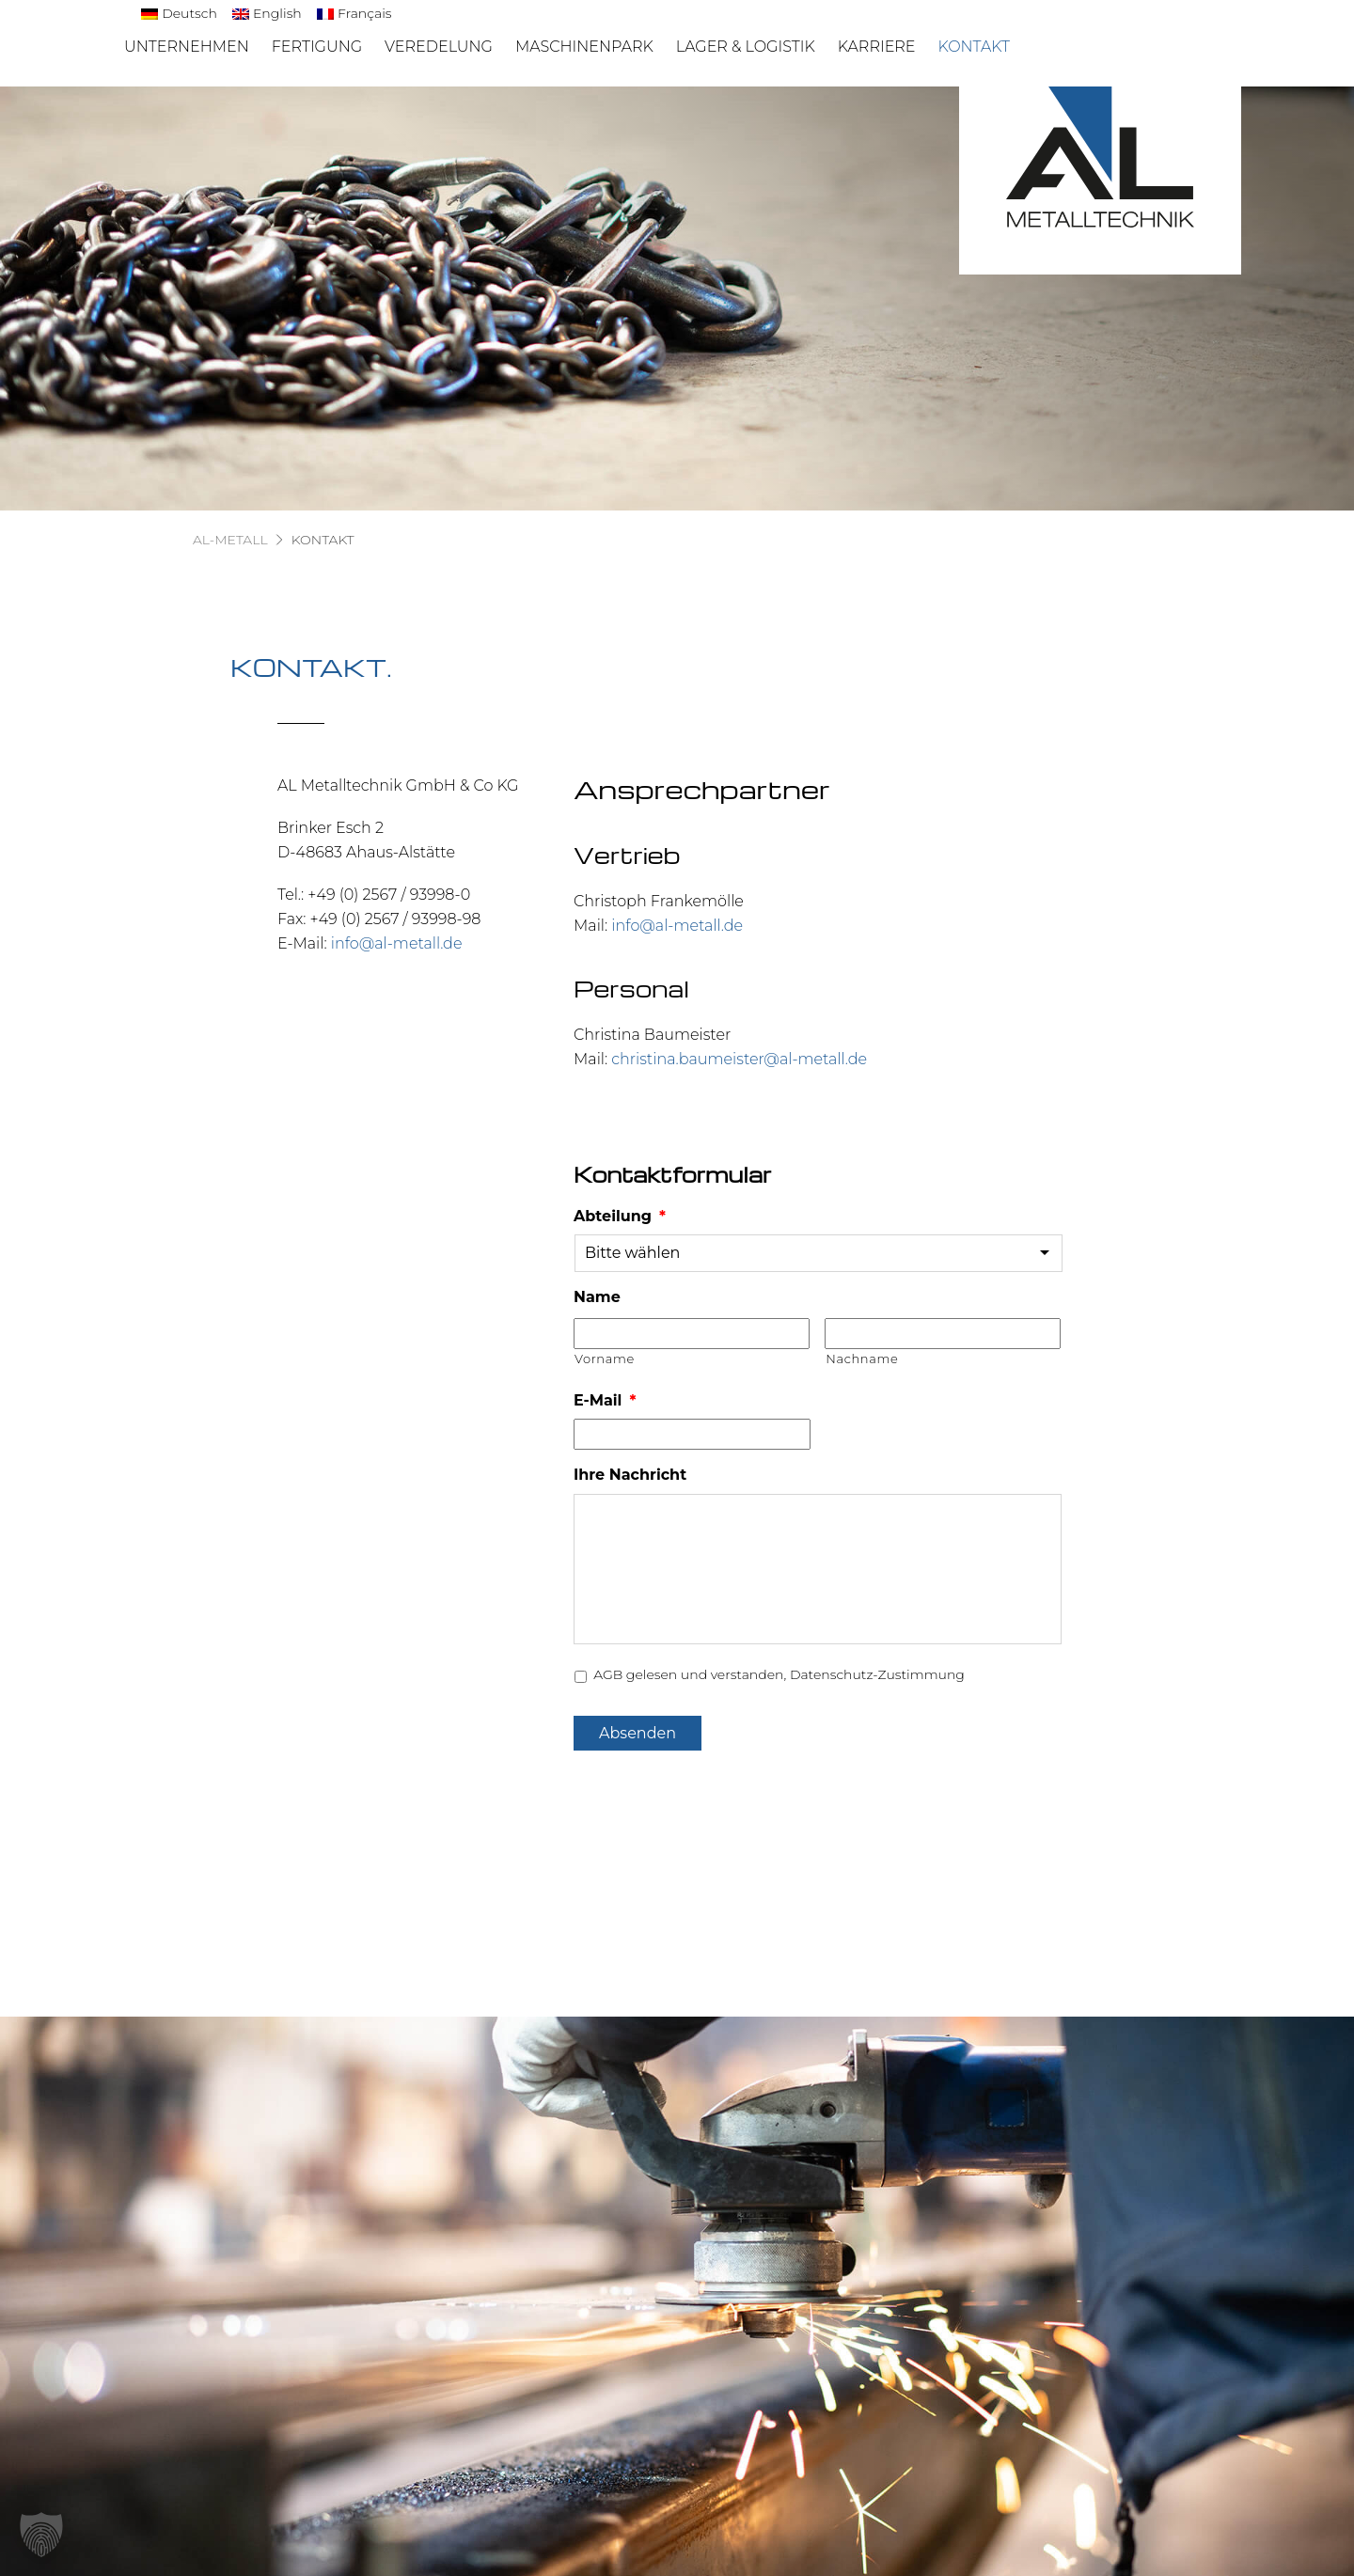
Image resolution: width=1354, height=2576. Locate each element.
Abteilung (620, 1216)
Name (597, 1297)
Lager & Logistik (745, 46)
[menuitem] (179, 14)
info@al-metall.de (397, 943)
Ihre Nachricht (630, 1475)
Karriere (877, 46)
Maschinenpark (584, 46)
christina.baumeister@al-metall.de (739, 1059)
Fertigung (317, 46)
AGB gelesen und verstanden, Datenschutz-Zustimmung (779, 1674)
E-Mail (605, 1400)
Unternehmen (186, 46)
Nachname (862, 1358)
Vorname (605, 1358)
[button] (41, 2534)
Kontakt (974, 46)
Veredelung (439, 46)
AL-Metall (230, 539)
